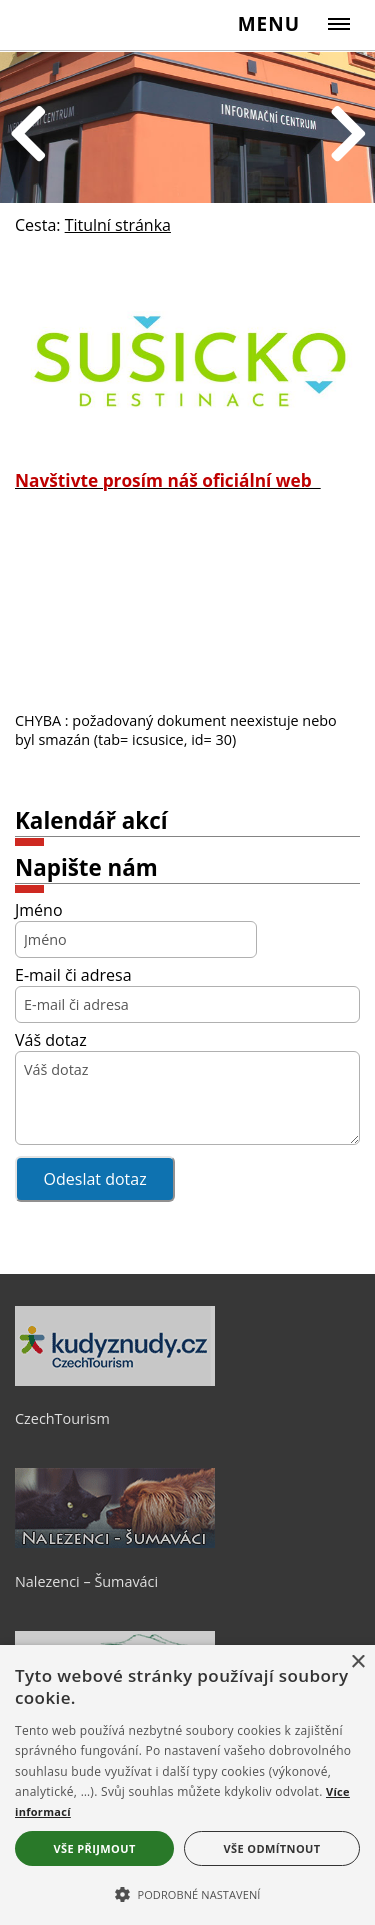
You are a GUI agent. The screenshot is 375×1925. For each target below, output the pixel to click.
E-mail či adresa (73, 975)
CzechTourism (62, 1418)
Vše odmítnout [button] (272, 1848)
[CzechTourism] (115, 1381)
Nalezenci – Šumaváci (86, 1581)
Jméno (39, 910)
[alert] (187, 1785)
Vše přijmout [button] (94, 1848)
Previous (28, 136)
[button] (187, 1893)
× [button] (357, 1662)
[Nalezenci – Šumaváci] (115, 1543)
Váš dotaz (51, 1040)
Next (348, 136)
